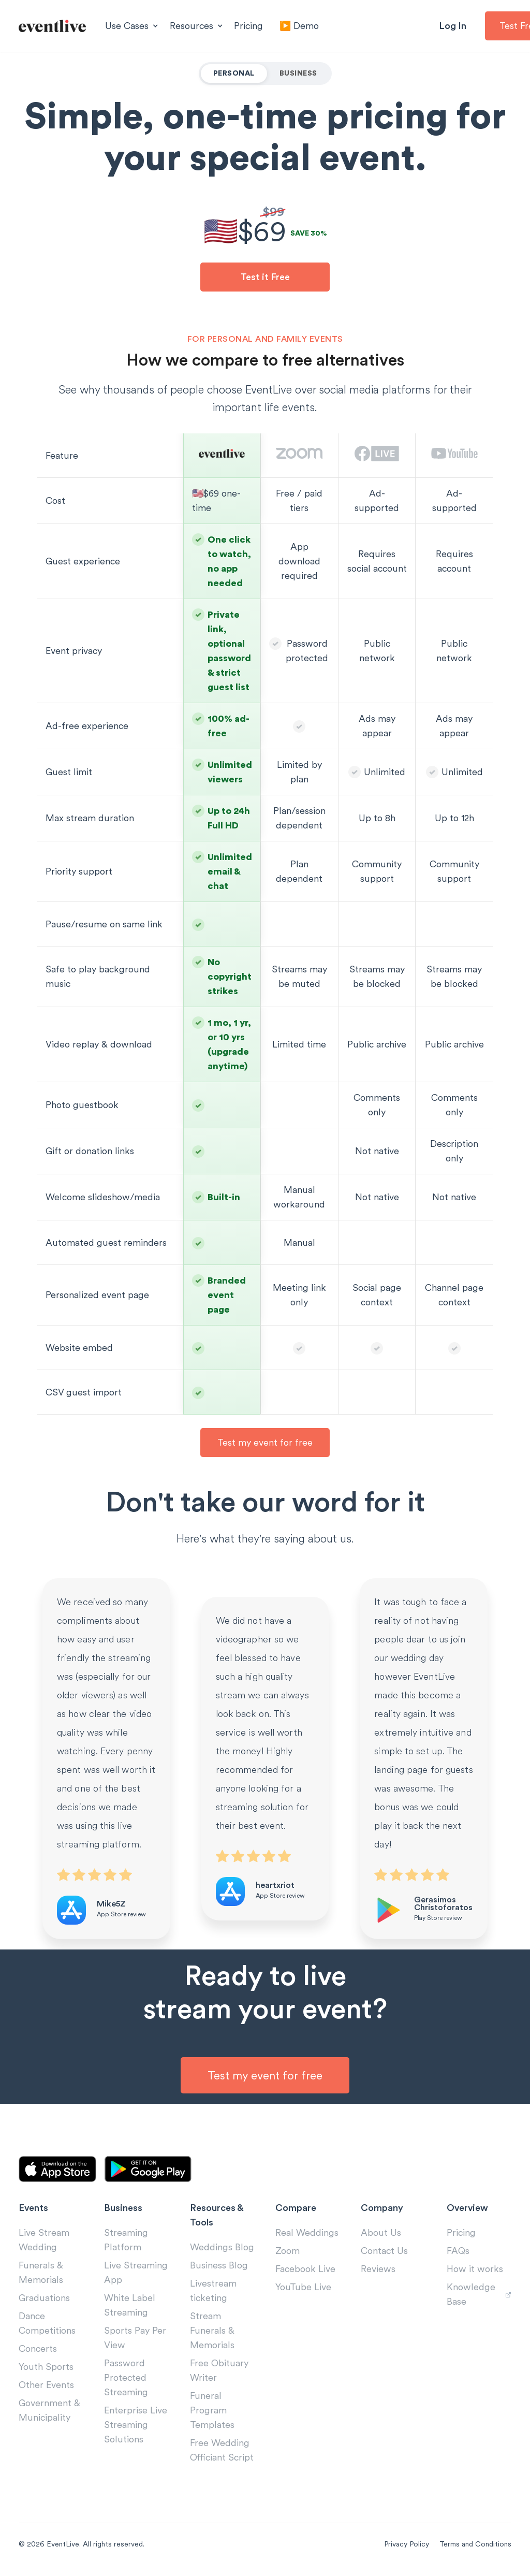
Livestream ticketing (213, 2290)
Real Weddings (306, 2232)
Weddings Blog (222, 2247)
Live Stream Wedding (44, 2239)
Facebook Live (305, 2269)
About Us (381, 2232)
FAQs (458, 2251)
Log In (452, 26)
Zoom (287, 2251)
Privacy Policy (406, 2544)
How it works (475, 2269)
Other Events (46, 2385)
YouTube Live (303, 2287)
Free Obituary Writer (219, 2370)
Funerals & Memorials (41, 2272)
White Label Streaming (129, 2305)
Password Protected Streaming (126, 2377)
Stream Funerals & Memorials (212, 2330)
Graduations (44, 2298)
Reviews (378, 2269)
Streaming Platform (126, 2239)
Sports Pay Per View (135, 2337)
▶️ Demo (299, 26)
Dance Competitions (47, 2323)
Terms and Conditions (475, 2544)
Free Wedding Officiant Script (222, 2450)
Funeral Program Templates (212, 2410)
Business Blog (219, 2265)
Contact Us (384, 2251)
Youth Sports (46, 2367)
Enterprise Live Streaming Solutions (135, 2424)
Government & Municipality (49, 2410)
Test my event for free (265, 1442)
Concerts (38, 2348)
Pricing (248, 26)
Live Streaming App (136, 2272)
